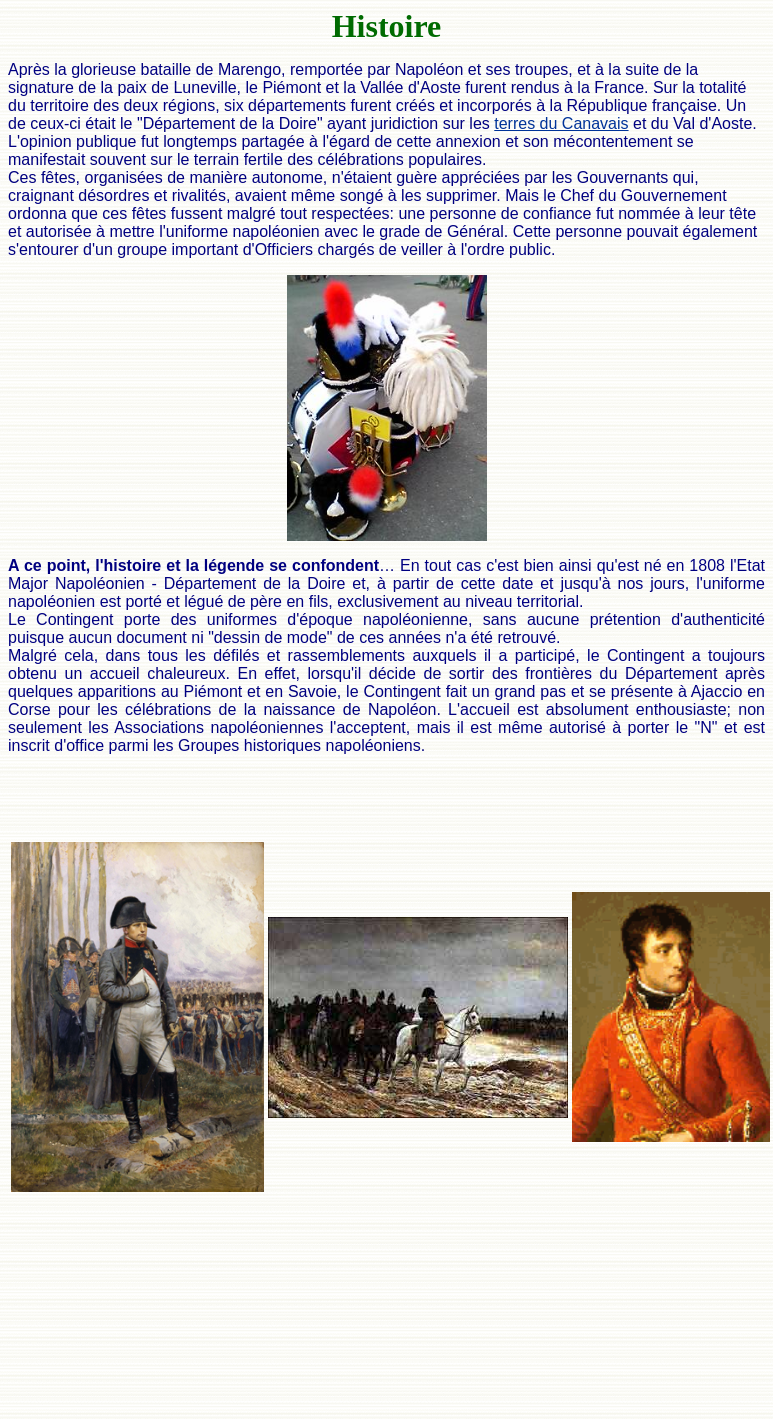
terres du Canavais (561, 123)
